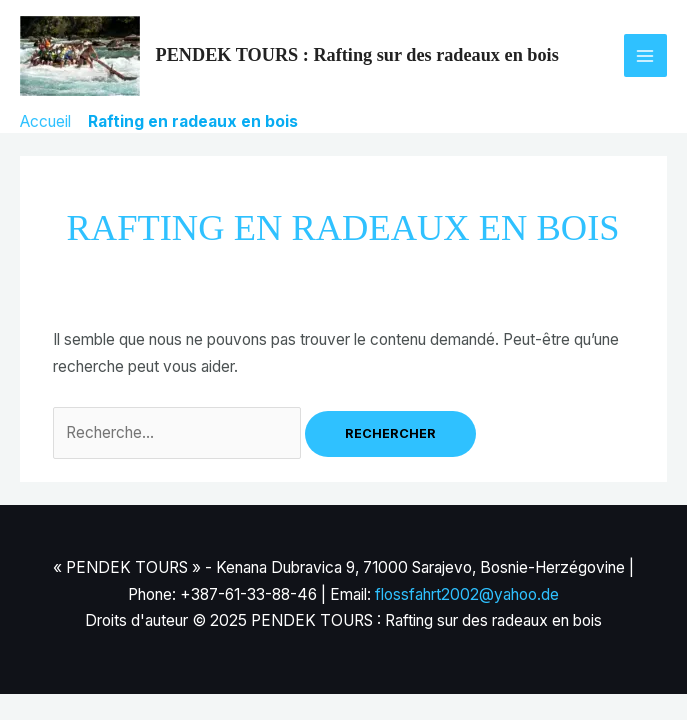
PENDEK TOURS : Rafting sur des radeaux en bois (357, 55)
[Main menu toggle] (645, 55)
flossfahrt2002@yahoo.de (467, 594)
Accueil (45, 121)
